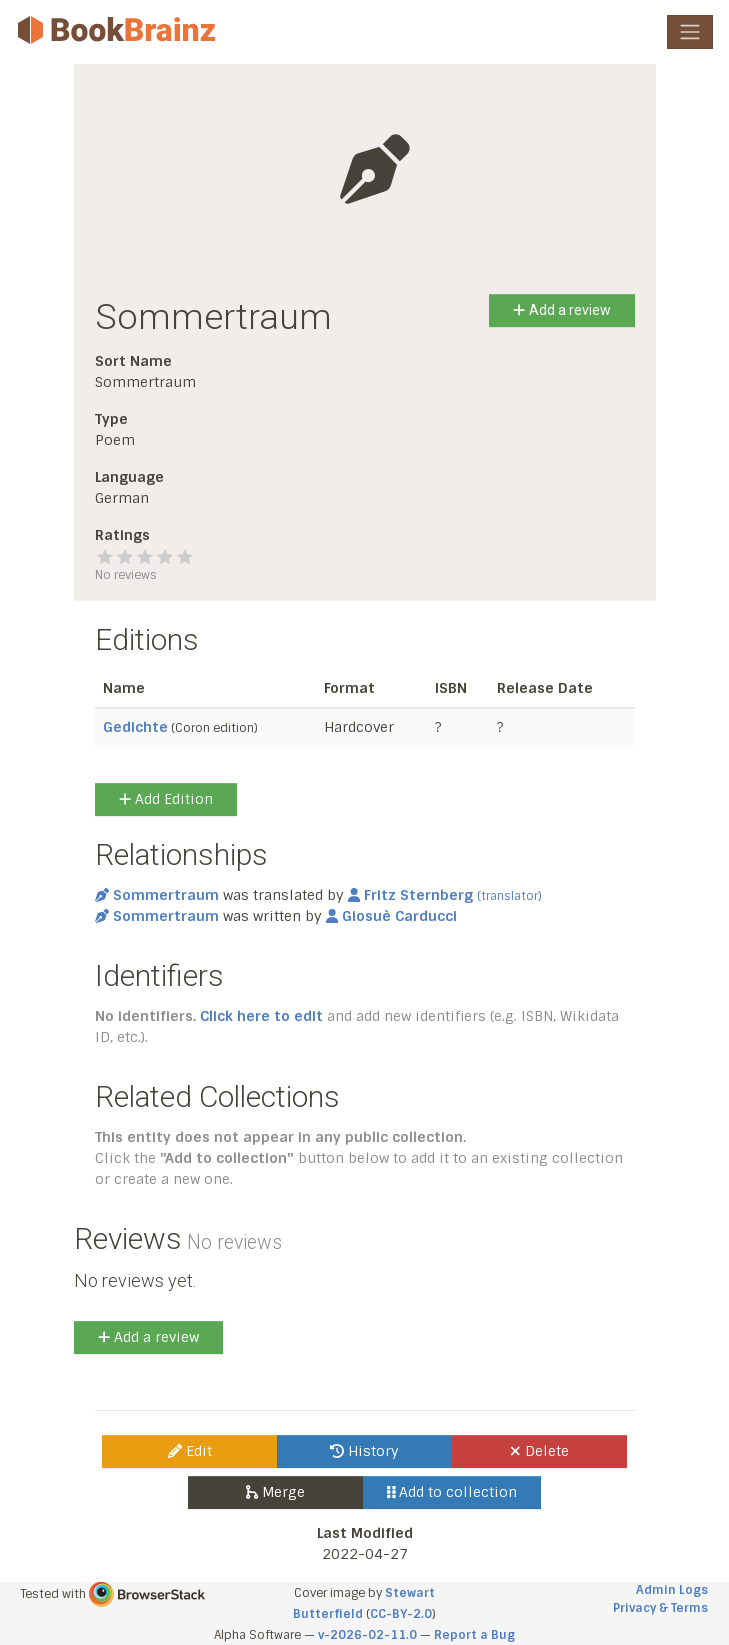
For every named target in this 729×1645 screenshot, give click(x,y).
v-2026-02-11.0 (367, 1635)
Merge (275, 1492)
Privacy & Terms (660, 1608)
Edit (190, 1451)
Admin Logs (672, 1590)
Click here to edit (261, 1016)
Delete (539, 1451)
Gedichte (135, 727)
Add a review (561, 310)
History (364, 1451)
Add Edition (166, 799)
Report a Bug (474, 1635)
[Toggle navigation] (690, 32)
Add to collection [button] (452, 1492)
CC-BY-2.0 (401, 1614)
